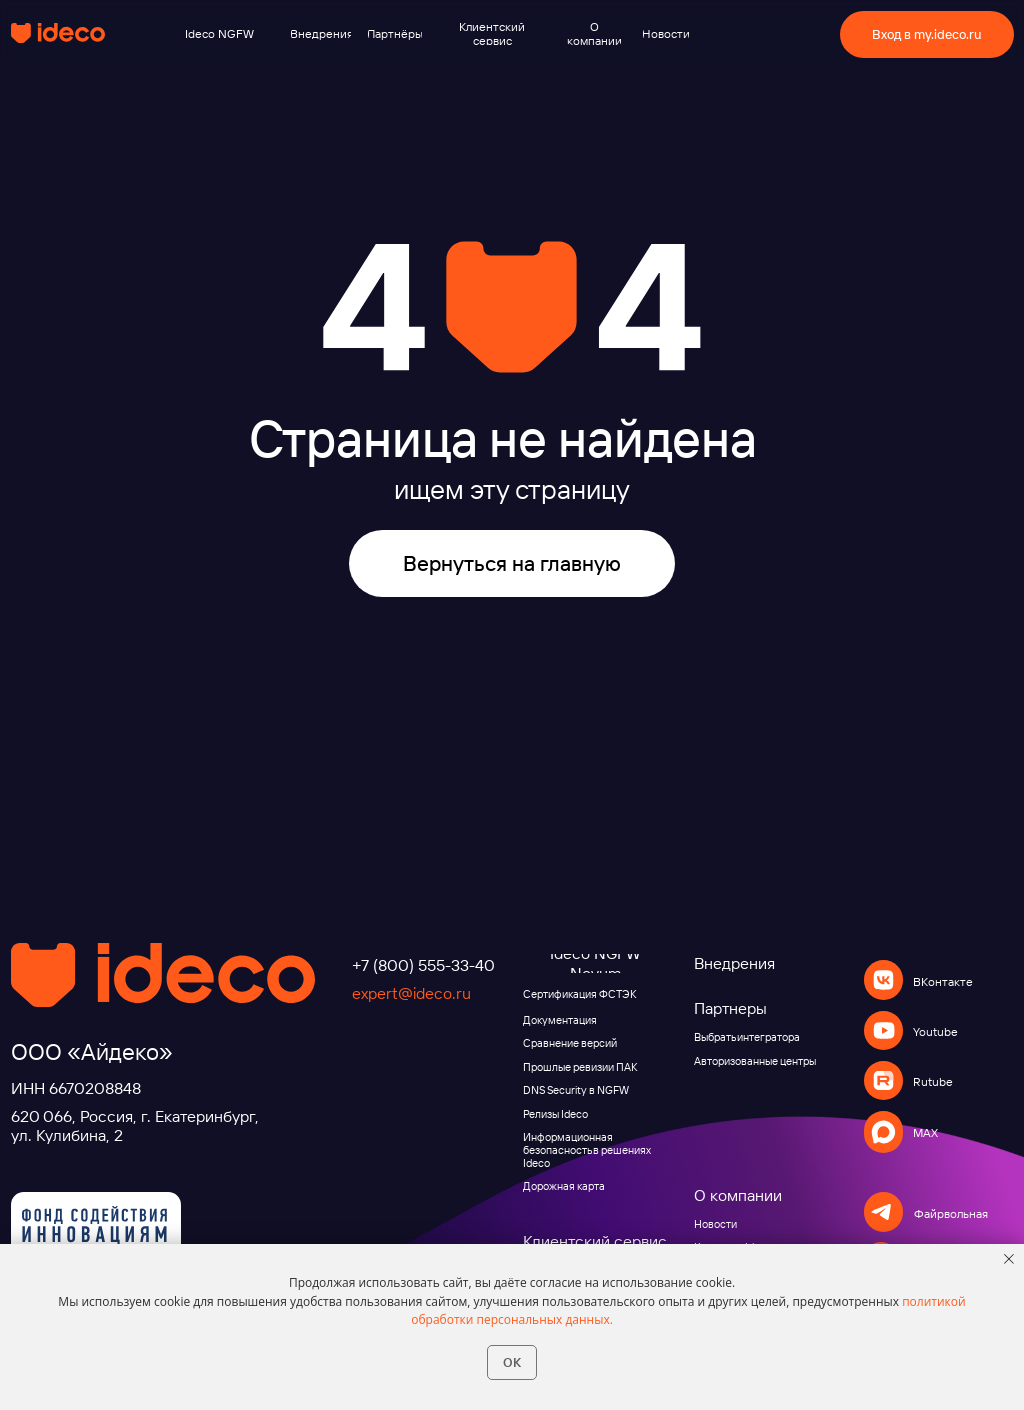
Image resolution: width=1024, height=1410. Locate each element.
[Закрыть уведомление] (1009, 1259)
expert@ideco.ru (411, 993)
